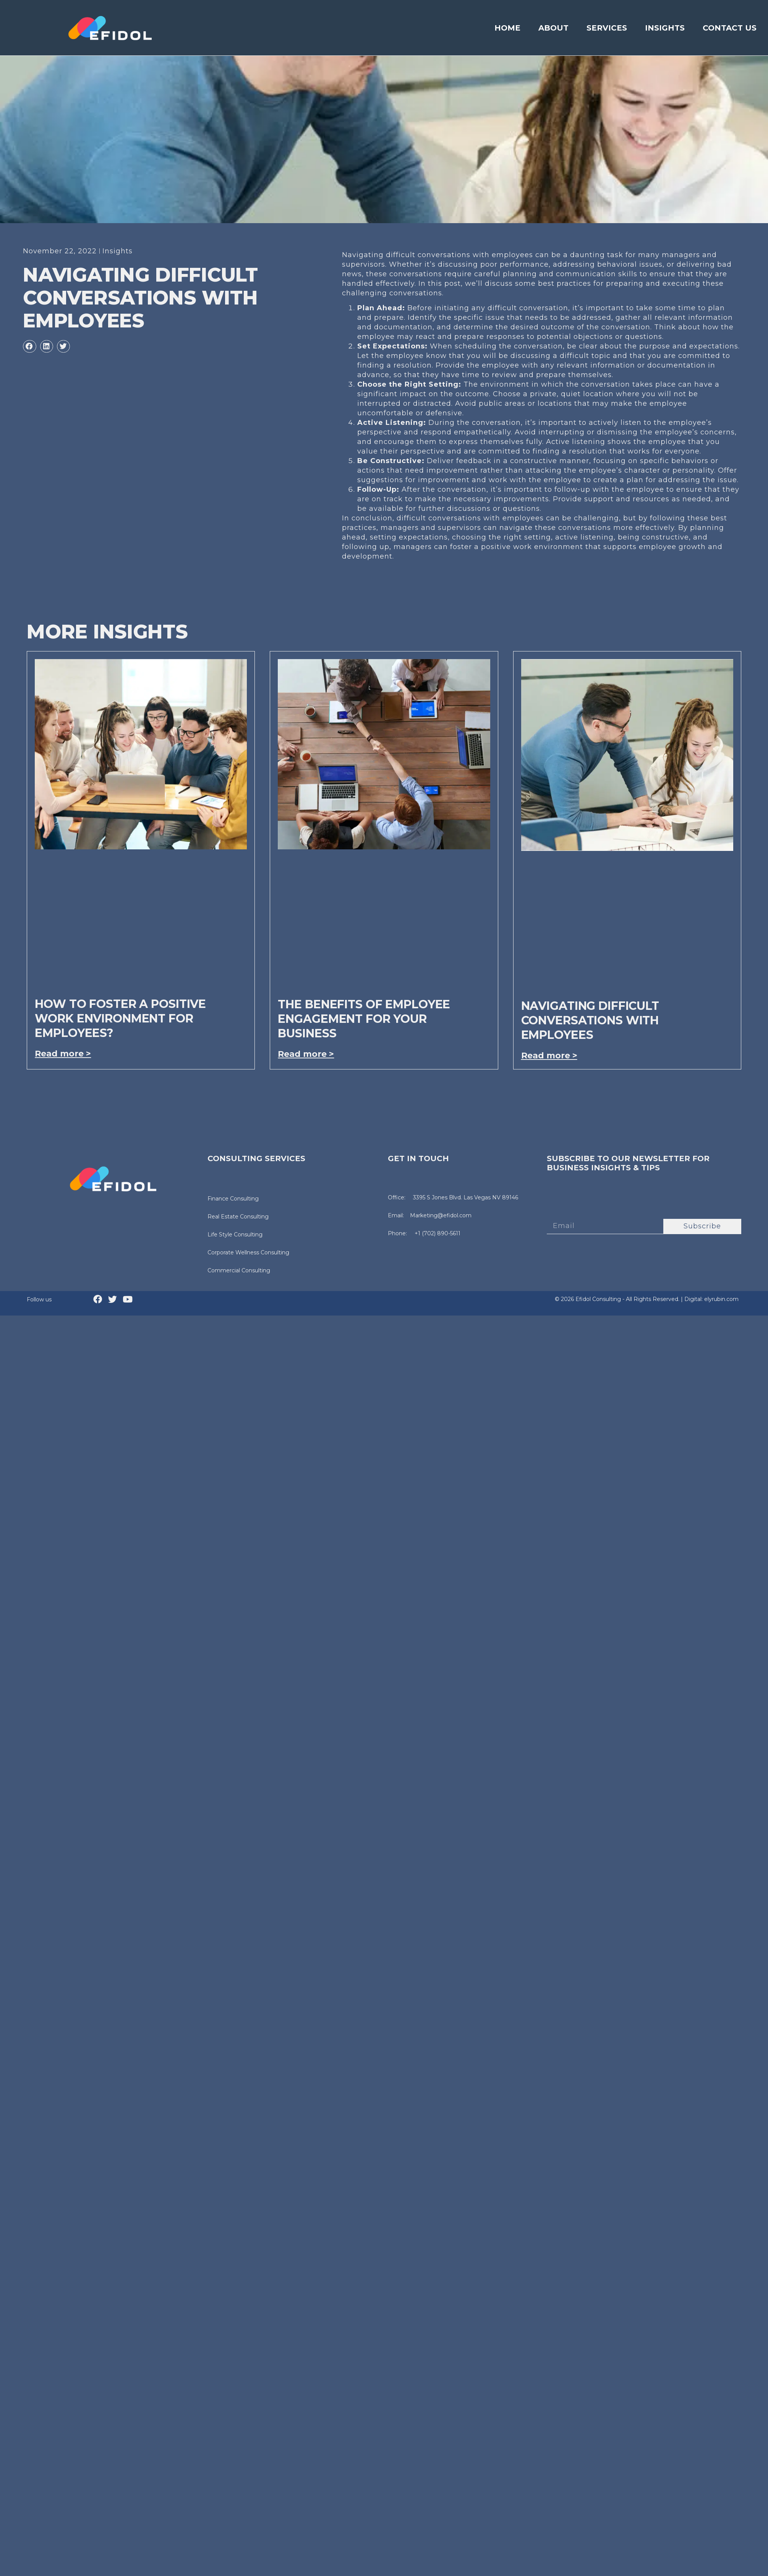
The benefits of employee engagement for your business (364, 1018)
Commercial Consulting (238, 1270)
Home (507, 27)
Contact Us (730, 27)
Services (607, 27)
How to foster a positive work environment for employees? (120, 1018)
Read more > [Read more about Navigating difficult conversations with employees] (549, 1055)
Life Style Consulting (234, 1234)
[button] (29, 346)
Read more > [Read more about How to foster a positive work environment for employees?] (63, 1053)
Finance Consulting (233, 1198)
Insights (665, 27)
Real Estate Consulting (238, 1216)
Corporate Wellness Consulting (248, 1252)
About (553, 27)
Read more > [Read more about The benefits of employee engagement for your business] (306, 1054)
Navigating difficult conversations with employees (590, 1020)
